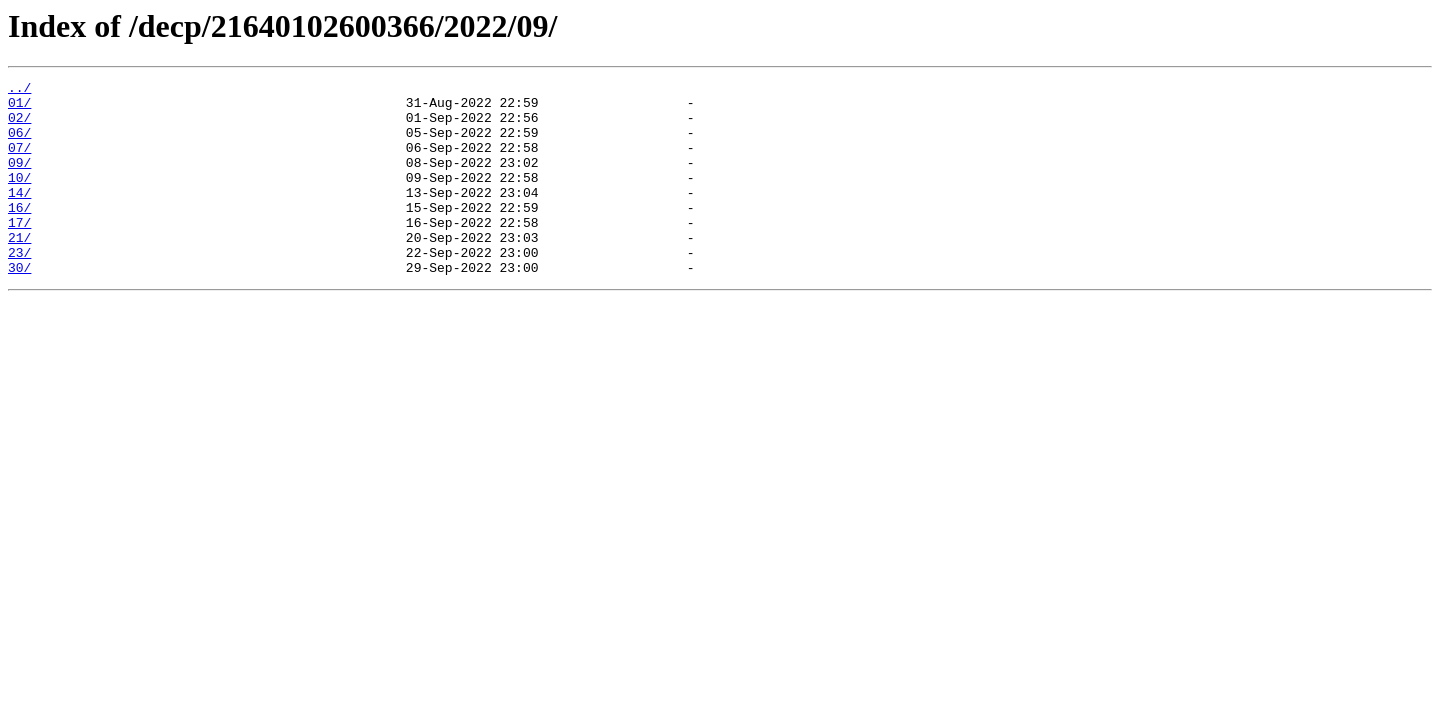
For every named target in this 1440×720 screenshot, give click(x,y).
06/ (19, 144)
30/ (19, 306)
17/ (19, 252)
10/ (19, 198)
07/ (19, 162)
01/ (19, 108)
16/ (19, 234)
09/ (19, 180)
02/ (19, 126)
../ (19, 90)
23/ (19, 288)
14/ (19, 216)
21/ (19, 270)
